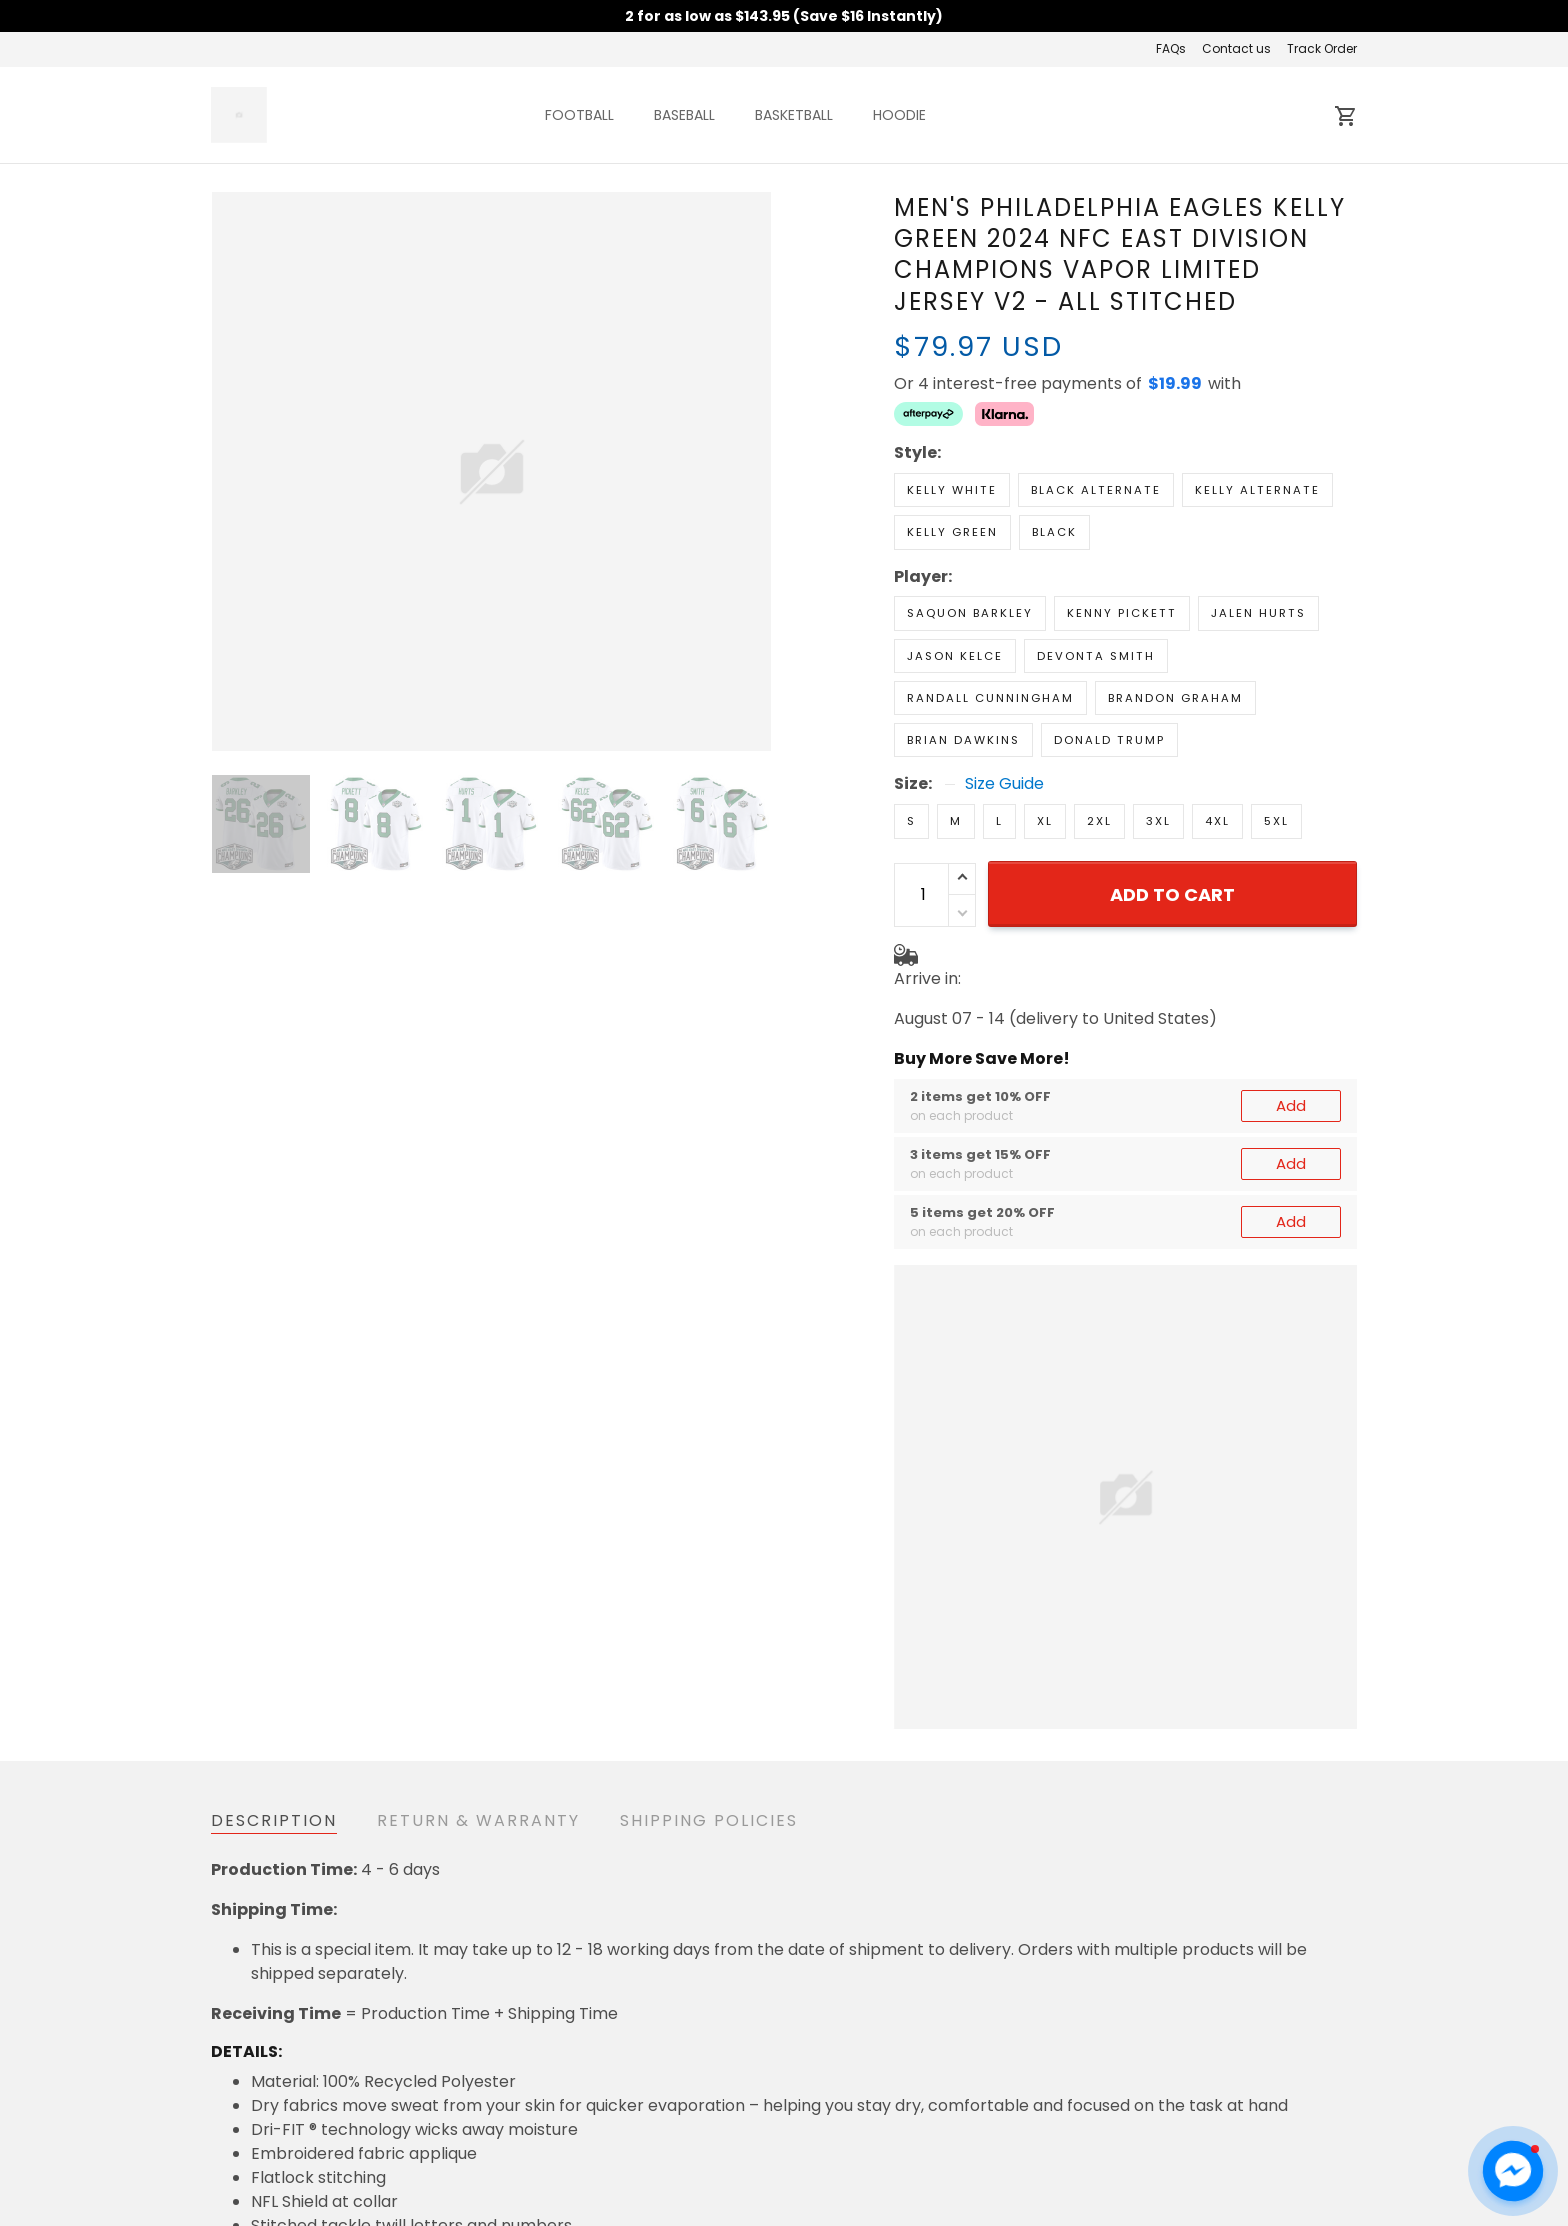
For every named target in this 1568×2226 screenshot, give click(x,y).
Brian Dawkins (963, 740)
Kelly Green (952, 532)
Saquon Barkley (970, 613)
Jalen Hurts (1258, 613)
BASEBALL (684, 115)
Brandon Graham (1175, 698)
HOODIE (899, 115)
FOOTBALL (579, 115)
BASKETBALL (794, 115)
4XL (1217, 821)
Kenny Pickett (1122, 613)
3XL (1158, 821)
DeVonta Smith (1096, 656)
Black (1054, 532)
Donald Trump (1109, 740)
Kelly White (952, 490)
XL (1045, 821)
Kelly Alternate (1257, 490)
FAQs (1171, 48)
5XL (1276, 821)
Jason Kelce (955, 656)
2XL (1099, 821)
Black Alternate (1096, 490)
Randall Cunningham (990, 698)
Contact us (1236, 48)
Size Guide (1004, 784)
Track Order (1322, 48)
